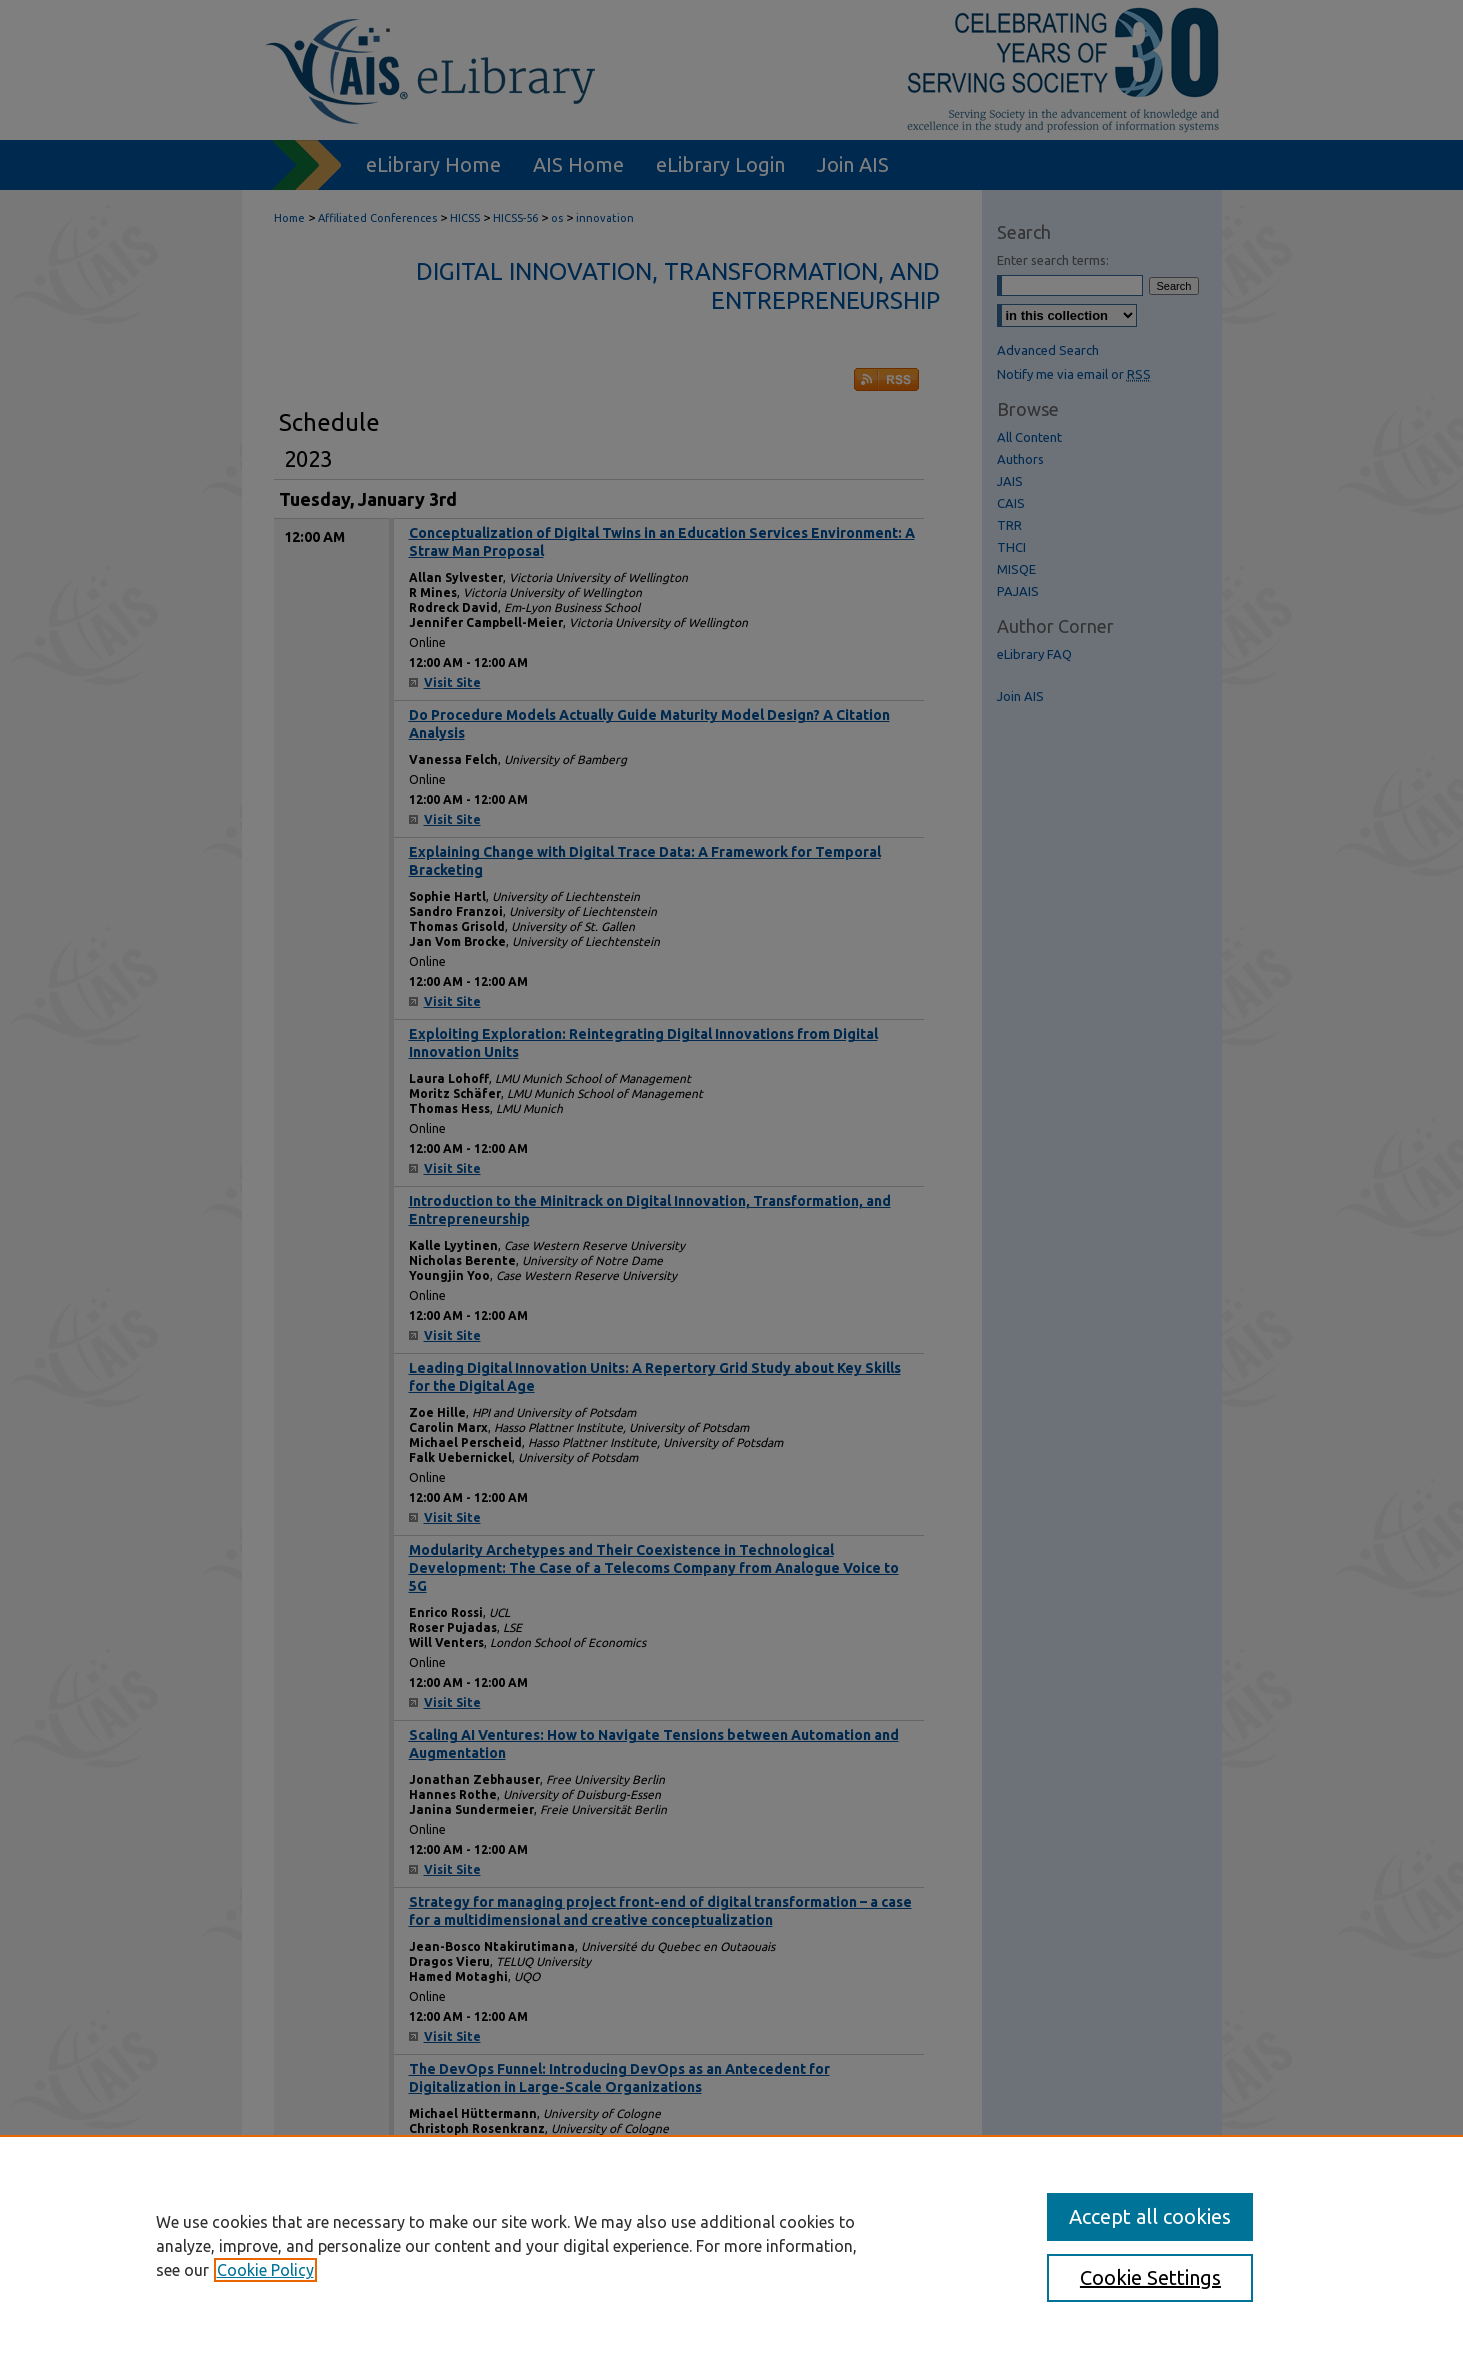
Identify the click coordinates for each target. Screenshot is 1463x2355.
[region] (731, 2245)
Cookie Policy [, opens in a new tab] (265, 2270)
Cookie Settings (1150, 2277)
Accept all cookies (1150, 2216)
